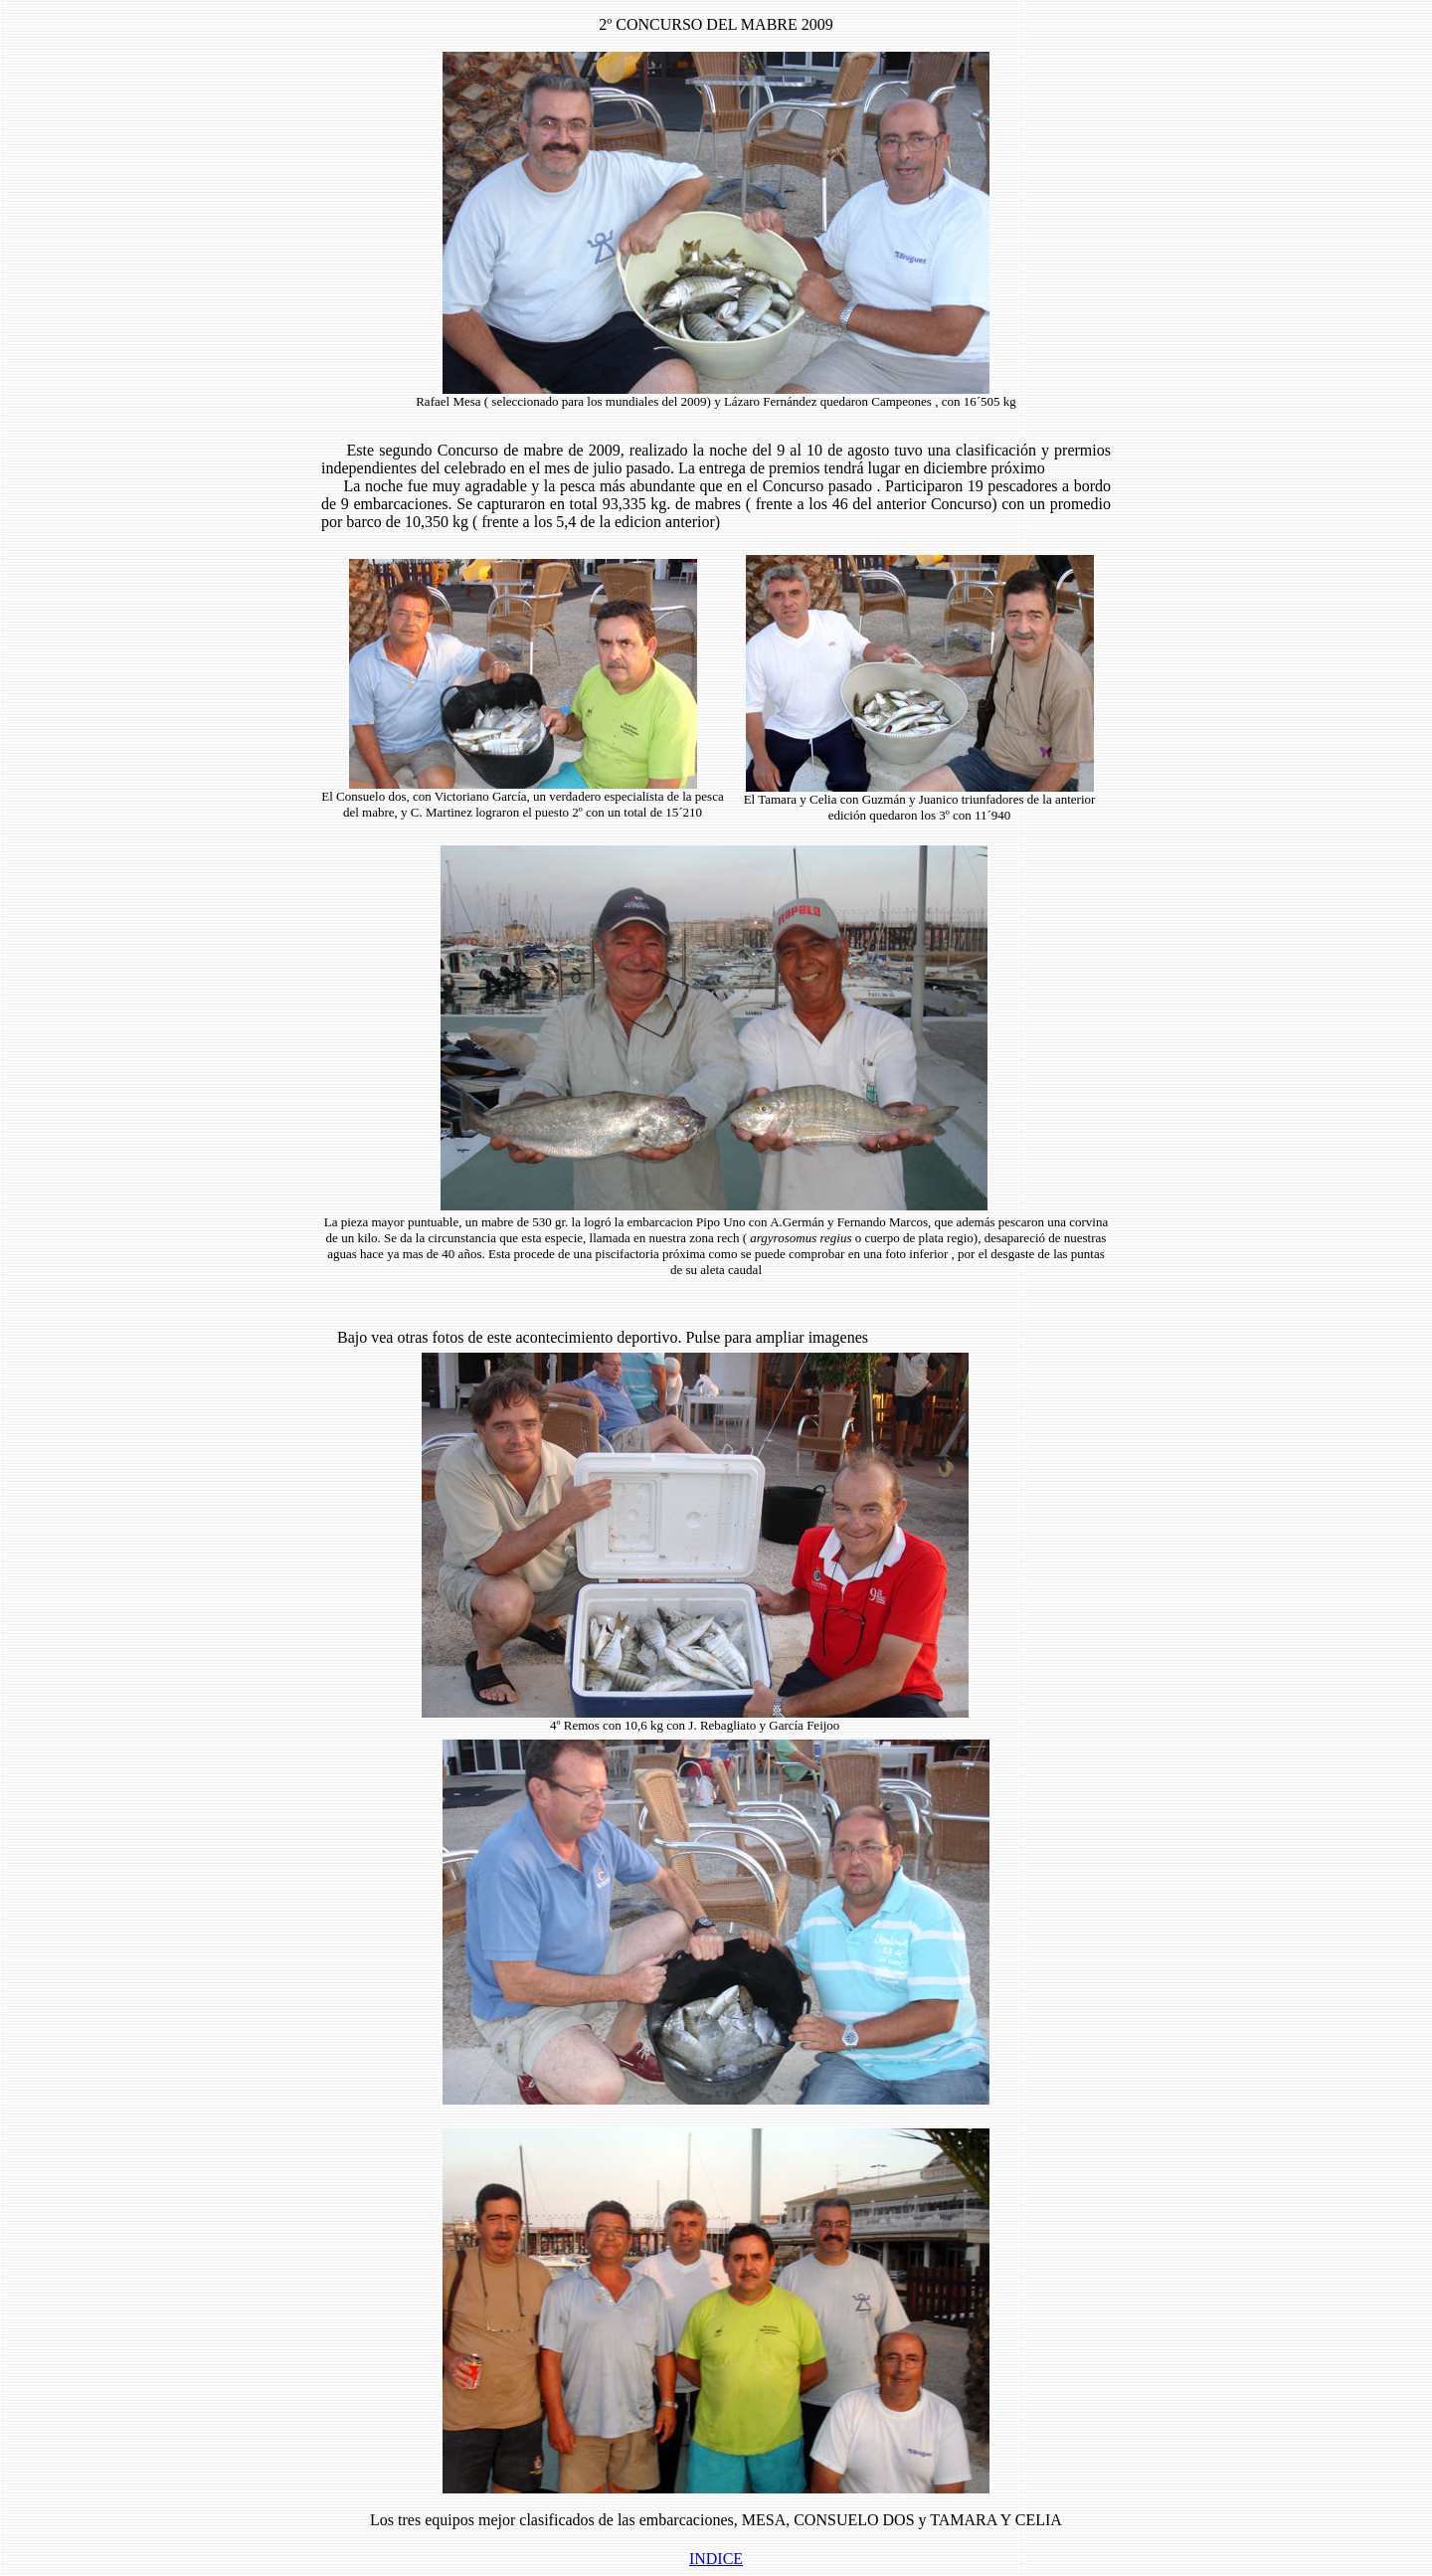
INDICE (716, 2558)
